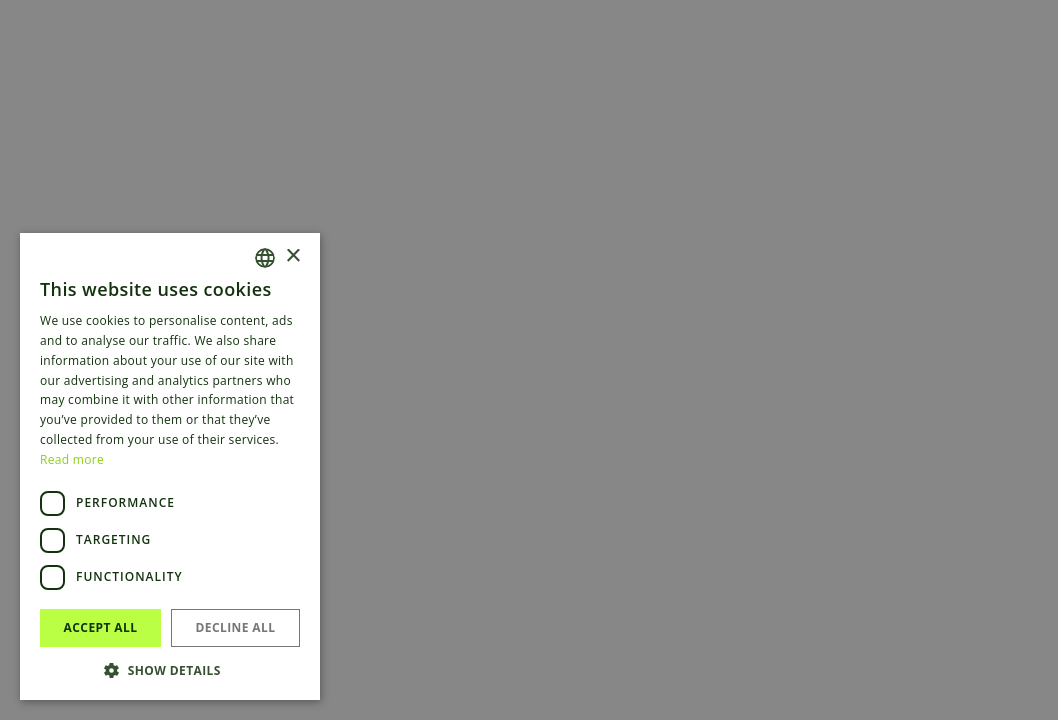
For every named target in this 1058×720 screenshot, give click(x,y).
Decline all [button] (236, 627)
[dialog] (529, 360)
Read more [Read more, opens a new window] (72, 459)
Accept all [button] (101, 627)
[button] (170, 670)
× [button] (292, 256)
